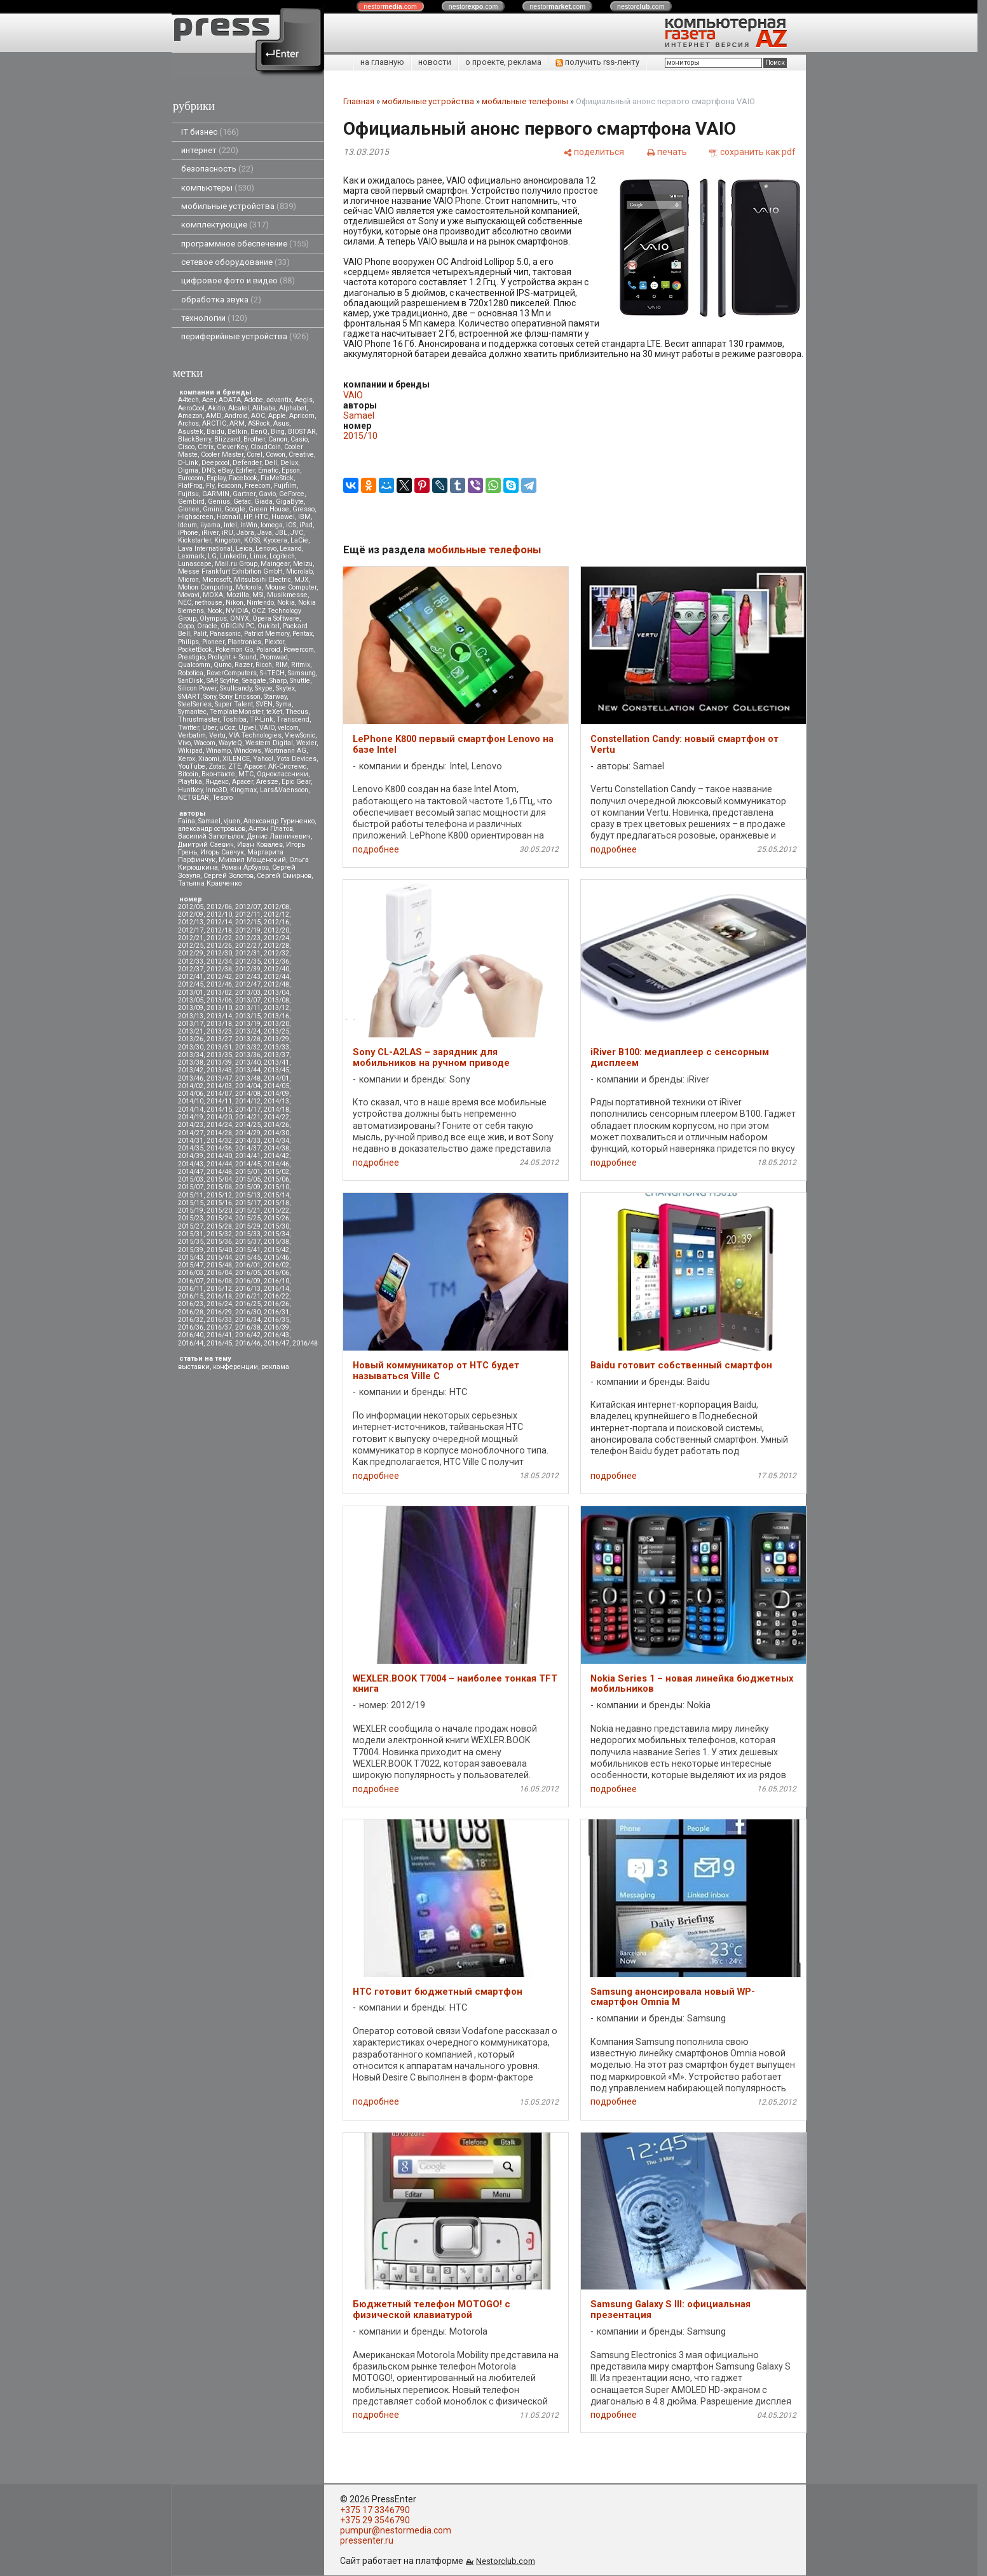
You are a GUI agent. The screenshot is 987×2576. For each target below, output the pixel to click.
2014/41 (248, 1156)
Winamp (218, 750)
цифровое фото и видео (238, 280)
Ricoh (263, 665)
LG (212, 556)
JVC (296, 533)
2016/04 (219, 1273)
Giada (263, 501)
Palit (200, 634)
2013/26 (190, 1039)
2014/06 (190, 1093)
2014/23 (190, 1125)
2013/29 (276, 1039)
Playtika (190, 782)
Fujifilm (285, 486)
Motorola (249, 587)
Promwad (274, 657)
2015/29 (248, 1226)
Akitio (216, 408)
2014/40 (219, 1156)
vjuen (232, 821)
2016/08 (219, 1281)
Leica (244, 548)
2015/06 (276, 1179)
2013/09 (190, 1008)
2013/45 (276, 1070)
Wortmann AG (285, 750)
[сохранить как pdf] (752, 152)
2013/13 (190, 1016)
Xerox (186, 759)
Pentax (302, 634)
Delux (289, 463)
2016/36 (190, 1327)
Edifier (245, 470)
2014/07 (219, 1093)
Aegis (304, 400)
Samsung (302, 673)
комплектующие (225, 224)
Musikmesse (287, 595)
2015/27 (190, 1226)
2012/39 (248, 969)
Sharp (278, 681)
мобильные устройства (238, 206)
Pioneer (213, 642)
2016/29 (219, 1312)
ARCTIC (214, 423)
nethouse (208, 602)
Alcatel (238, 408)
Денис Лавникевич (279, 836)
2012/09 (190, 914)
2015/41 (248, 1250)
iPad (306, 525)
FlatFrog (190, 486)
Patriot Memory (266, 634)
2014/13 (276, 1101)
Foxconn (229, 486)
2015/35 (190, 1241)
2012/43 (248, 977)
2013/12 (276, 1008)
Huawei (283, 517)
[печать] (666, 152)
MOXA (213, 595)
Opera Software (275, 618)
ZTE (234, 766)
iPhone (188, 533)
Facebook (243, 478)
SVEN (264, 704)
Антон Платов (270, 829)
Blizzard (227, 439)
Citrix (206, 447)
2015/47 (190, 1265)
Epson (291, 470)
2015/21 (248, 1210)
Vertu (217, 735)
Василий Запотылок (211, 836)
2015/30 (276, 1226)
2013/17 (190, 1024)
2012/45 (190, 984)
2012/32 (276, 953)
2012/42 (219, 977)
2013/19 (248, 1024)
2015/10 (276, 1187)
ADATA (230, 400)
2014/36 (219, 1148)
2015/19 (190, 1210)
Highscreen (196, 517)
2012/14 (219, 922)
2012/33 (190, 961)
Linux (258, 556)
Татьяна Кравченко (210, 883)
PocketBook (195, 649)
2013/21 (190, 1031)
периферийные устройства (245, 336)
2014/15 (219, 1109)
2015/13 (248, 1195)
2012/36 (276, 961)
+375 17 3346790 (375, 2510)
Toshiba (234, 719)
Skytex (285, 688)
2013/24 (248, 1031)
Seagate (254, 681)
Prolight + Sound (232, 657)
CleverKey (232, 447)
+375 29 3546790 (375, 2520)
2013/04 (276, 992)
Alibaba (264, 408)
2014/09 (276, 1093)
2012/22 (219, 938)
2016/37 (219, 1327)
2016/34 (248, 1320)
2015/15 (190, 1203)
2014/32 (219, 1140)
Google (234, 509)
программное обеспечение (245, 243)
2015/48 (219, 1265)
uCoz (227, 728)
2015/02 (276, 1172)
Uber (209, 728)
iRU (227, 533)
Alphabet (292, 408)
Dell (270, 463)
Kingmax (243, 790)
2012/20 (276, 930)
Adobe (253, 400)
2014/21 (248, 1117)
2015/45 (248, 1257)
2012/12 (276, 914)
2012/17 (190, 930)
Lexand (291, 548)
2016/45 (219, 1343)
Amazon (190, 416)
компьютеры (217, 187)
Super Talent (234, 704)
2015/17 (248, 1203)
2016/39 (276, 1327)
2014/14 (190, 1109)
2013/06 (219, 1000)
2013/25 (276, 1031)
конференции (235, 1367)
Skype (264, 688)
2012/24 (276, 938)
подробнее (376, 849)
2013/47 (219, 1078)
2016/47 (276, 1343)
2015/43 (190, 1257)
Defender (247, 463)
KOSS (252, 540)
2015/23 (190, 1218)
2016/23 (190, 1304)
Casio (299, 439)
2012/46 (219, 984)
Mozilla (237, 595)
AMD (213, 416)
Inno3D (216, 790)
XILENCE (236, 759)
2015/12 (219, 1195)
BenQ (259, 432)
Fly (210, 486)
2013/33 (276, 1047)
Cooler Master (222, 454)
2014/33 (248, 1140)
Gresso (303, 509)
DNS (208, 470)
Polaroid (268, 649)
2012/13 (190, 922)
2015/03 (190, 1179)
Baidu (215, 432)
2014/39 (190, 1156)
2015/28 (219, 1226)
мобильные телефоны (525, 101)
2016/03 (190, 1273)
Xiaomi (208, 759)
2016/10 (276, 1281)
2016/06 (276, 1273)
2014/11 (219, 1101)
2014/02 (190, 1086)
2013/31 (219, 1047)
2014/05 (276, 1086)
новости (434, 62)
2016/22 (276, 1296)
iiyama (210, 525)
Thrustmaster (198, 719)
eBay (225, 470)
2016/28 (190, 1312)
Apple (277, 416)
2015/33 (248, 1234)
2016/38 (248, 1327)
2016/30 (248, 1312)
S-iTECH (272, 673)
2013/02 (219, 992)
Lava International (205, 548)
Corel (254, 454)
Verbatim (192, 735)
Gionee (189, 509)
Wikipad (190, 750)
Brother (254, 439)
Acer (208, 400)
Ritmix (300, 665)
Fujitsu (188, 494)
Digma (188, 470)
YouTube (191, 766)
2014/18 (276, 1109)
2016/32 (190, 1320)
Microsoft (216, 580)
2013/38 (190, 1062)
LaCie (299, 540)
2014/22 (276, 1117)
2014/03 (219, 1086)
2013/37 (276, 1055)
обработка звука (221, 299)
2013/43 (219, 1070)
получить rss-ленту (597, 62)
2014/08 (248, 1093)
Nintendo (260, 602)
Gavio (267, 494)
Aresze (267, 782)
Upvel (247, 728)
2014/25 (248, 1125)
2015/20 (219, 1210)
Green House (268, 509)
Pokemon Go (234, 649)
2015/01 (248, 1172)
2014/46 (276, 1164)
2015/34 (276, 1234)
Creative (301, 454)
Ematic (268, 470)
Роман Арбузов (245, 867)
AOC (258, 416)
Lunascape (195, 564)
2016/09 (248, 1281)
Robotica (190, 673)
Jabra (245, 533)
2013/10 (219, 1008)
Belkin (237, 432)
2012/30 (219, 953)
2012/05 (190, 907)
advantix (279, 400)
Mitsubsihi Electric (262, 580)
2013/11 (248, 1008)
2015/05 (248, 1179)
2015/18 (276, 1203)
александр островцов (211, 829)
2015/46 (276, 1257)
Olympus (213, 618)
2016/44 (190, 1343)
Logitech (282, 556)
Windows (247, 750)
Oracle (207, 626)
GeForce (291, 494)
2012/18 (219, 930)
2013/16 (276, 1016)
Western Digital (269, 743)
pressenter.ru (366, 2540)
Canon (277, 439)
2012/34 (219, 961)
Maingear (275, 564)
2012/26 (219, 945)
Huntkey (190, 790)
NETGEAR (193, 797)
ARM (237, 423)
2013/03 (248, 992)
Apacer (242, 782)
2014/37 (248, 1148)
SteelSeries (195, 704)
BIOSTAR (302, 432)
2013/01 (190, 992)
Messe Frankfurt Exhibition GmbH (230, 571)
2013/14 (219, 1016)
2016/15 (190, 1296)
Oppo (186, 626)
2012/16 (276, 922)
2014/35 (190, 1148)
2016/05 (248, 1273)
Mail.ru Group (236, 564)
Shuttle (300, 681)
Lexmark (191, 556)
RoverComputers (232, 673)
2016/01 (248, 1265)
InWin (248, 525)
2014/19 (190, 1117)
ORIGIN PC (237, 626)
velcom (288, 728)
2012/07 (248, 907)
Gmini (212, 509)
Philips (188, 642)
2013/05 (190, 1000)
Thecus (296, 712)
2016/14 (276, 1289)
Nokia (286, 602)
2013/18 (219, 1024)
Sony (209, 696)
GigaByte (290, 501)
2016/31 (276, 1312)
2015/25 (248, 1218)
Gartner (244, 494)
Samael (209, 821)
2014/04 (248, 1086)
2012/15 (248, 922)
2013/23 (219, 1031)
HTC (261, 517)
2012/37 (190, 969)
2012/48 (276, 984)
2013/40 (248, 1062)
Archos (188, 423)
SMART (189, 696)
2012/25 (190, 945)
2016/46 (248, 1343)
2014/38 (276, 1148)
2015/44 (219, 1257)
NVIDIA (237, 611)
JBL (281, 533)
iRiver (210, 533)
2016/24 (219, 1304)
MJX (301, 580)
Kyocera (275, 540)
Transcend (293, 719)
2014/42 (276, 1156)
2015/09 (248, 1187)
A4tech (188, 400)
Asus (281, 423)
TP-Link (261, 719)
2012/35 (248, 961)
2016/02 (276, 1265)
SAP (212, 681)
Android (236, 416)
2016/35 (276, 1320)
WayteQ (230, 743)
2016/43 (276, 1335)
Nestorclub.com (505, 2561)
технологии (214, 318)
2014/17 (248, 1109)
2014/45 (248, 1164)
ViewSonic (300, 735)
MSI (258, 595)
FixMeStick (277, 478)
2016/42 (248, 1335)
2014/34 (276, 1140)
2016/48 (305, 1343)
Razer (243, 665)
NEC (184, 602)
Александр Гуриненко (279, 821)
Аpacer (254, 766)
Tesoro (222, 797)
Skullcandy (236, 688)
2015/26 (276, 1218)
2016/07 (190, 1281)
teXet (274, 712)
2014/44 (219, 1164)
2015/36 (219, 1241)
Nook (214, 611)
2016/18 (219, 1296)
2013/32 (248, 1047)
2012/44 (276, 977)
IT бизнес (210, 132)
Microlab (299, 571)
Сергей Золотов (228, 876)
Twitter (188, 728)
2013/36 (248, 1055)
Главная (358, 101)
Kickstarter (194, 540)
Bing (278, 432)
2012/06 (219, 907)
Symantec (192, 712)
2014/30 (276, 1133)
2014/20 (219, 1117)
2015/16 (219, 1203)
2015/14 (276, 1195)
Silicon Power (197, 688)
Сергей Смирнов (284, 876)
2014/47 (190, 1172)
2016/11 (190, 1289)
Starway (275, 696)
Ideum (187, 525)
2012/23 (248, 938)
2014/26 (276, 1125)
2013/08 (276, 1000)
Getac (242, 501)
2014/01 (276, 1078)
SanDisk (190, 681)
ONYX (239, 618)
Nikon (234, 602)
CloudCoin (265, 447)
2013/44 (248, 1070)
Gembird (191, 501)
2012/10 (219, 914)
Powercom (298, 649)
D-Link (188, 463)
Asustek (190, 432)
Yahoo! (263, 759)
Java (264, 533)
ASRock (259, 423)
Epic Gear (296, 782)
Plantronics (244, 642)
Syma (284, 704)
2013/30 (190, 1047)
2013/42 (190, 1070)
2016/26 (276, 1304)
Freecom (258, 486)
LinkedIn (233, 556)
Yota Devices (296, 759)
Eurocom (190, 478)
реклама (275, 1367)
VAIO (267, 728)
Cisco (186, 447)
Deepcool (215, 463)
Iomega (272, 525)
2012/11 (248, 914)
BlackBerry (194, 439)
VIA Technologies (255, 735)
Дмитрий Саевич (206, 844)
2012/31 (248, 953)
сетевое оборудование (235, 262)
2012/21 (190, 938)
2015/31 (190, 1234)
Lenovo (265, 548)
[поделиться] (593, 152)
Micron (188, 580)
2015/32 (219, 1234)
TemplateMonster (236, 712)
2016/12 (219, 1289)
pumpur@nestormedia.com (395, 2530)
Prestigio (191, 657)
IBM (304, 517)
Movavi (189, 595)
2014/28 (219, 1133)
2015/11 (190, 1195)
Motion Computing (205, 587)
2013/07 (248, 1000)
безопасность (217, 168)
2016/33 (219, 1320)
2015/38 (276, 1241)
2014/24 (219, 1125)
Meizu (303, 564)
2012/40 (276, 969)
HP (247, 517)
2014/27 (190, 1133)
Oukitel (268, 626)
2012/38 (219, 969)
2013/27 (219, 1039)
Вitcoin (188, 774)
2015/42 (276, 1250)
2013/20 (276, 1024)
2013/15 (248, 1016)
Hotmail (228, 517)
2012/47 (248, 984)
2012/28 (276, 945)
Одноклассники (282, 774)
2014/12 (248, 1101)
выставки (194, 1367)
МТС (246, 774)
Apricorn (302, 416)
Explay (216, 478)
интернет (209, 150)
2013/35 (219, 1055)
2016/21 (248, 1296)
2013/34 (190, 1055)
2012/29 (190, 953)
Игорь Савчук (222, 852)
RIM (281, 665)
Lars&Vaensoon (284, 790)
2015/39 (190, 1250)
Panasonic (225, 634)
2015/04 (219, 1179)
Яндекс (217, 782)
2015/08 (219, 1187)
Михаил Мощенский (252, 860)
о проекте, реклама (503, 62)
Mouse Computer (291, 587)
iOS (291, 525)
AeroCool (191, 408)
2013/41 (276, 1062)
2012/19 (248, 930)
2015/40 (219, 1250)
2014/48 (219, 1172)
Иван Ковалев (260, 844)
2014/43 (190, 1164)
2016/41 (219, 1335)
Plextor (274, 642)
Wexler (306, 743)
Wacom (204, 743)
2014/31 (190, 1140)
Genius (219, 501)
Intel (230, 525)
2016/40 (190, 1335)
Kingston (227, 540)
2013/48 (248, 1078)
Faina (186, 821)
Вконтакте (218, 774)
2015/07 (190, 1187)
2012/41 (190, 977)
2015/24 (219, 1218)
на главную (382, 62)
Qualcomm (194, 665)
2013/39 (219, 1062)
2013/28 (248, 1039)
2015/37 (248, 1241)
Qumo (222, 665)
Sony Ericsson (240, 696)
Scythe (229, 681)
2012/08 (276, 907)
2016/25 (248, 1304)
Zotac (216, 766)
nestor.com (390, 6)
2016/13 (248, 1289)
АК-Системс (287, 766)
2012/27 (248, 945)
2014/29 (248, 1133)
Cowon (275, 454)
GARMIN (215, 494)
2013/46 (190, 1078)
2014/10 (190, 1101)
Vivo (184, 743)
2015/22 (276, 1210)
